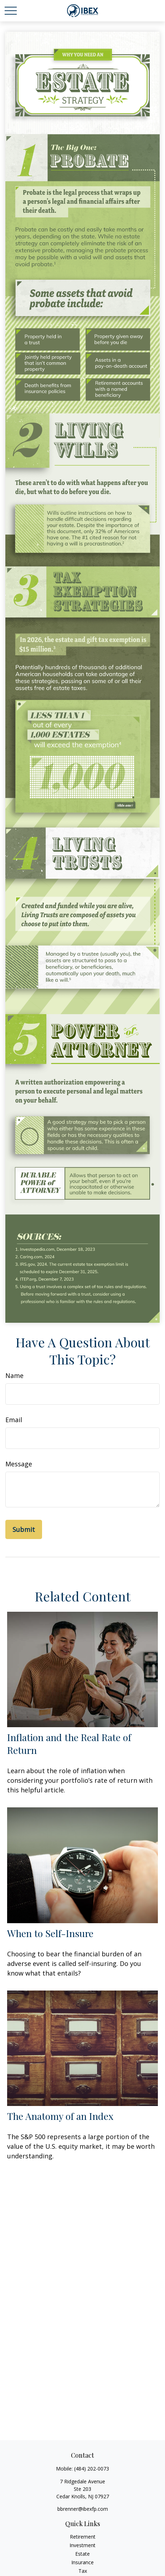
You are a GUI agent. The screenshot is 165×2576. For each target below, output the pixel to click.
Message (18, 1464)
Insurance (82, 2562)
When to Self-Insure (50, 1933)
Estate (82, 2553)
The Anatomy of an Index (60, 2116)
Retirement (83, 2536)
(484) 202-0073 (91, 2468)
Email (13, 1419)
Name (14, 1375)
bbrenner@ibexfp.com (82, 2508)
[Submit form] (23, 1529)
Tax (82, 2570)
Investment (82, 2545)
